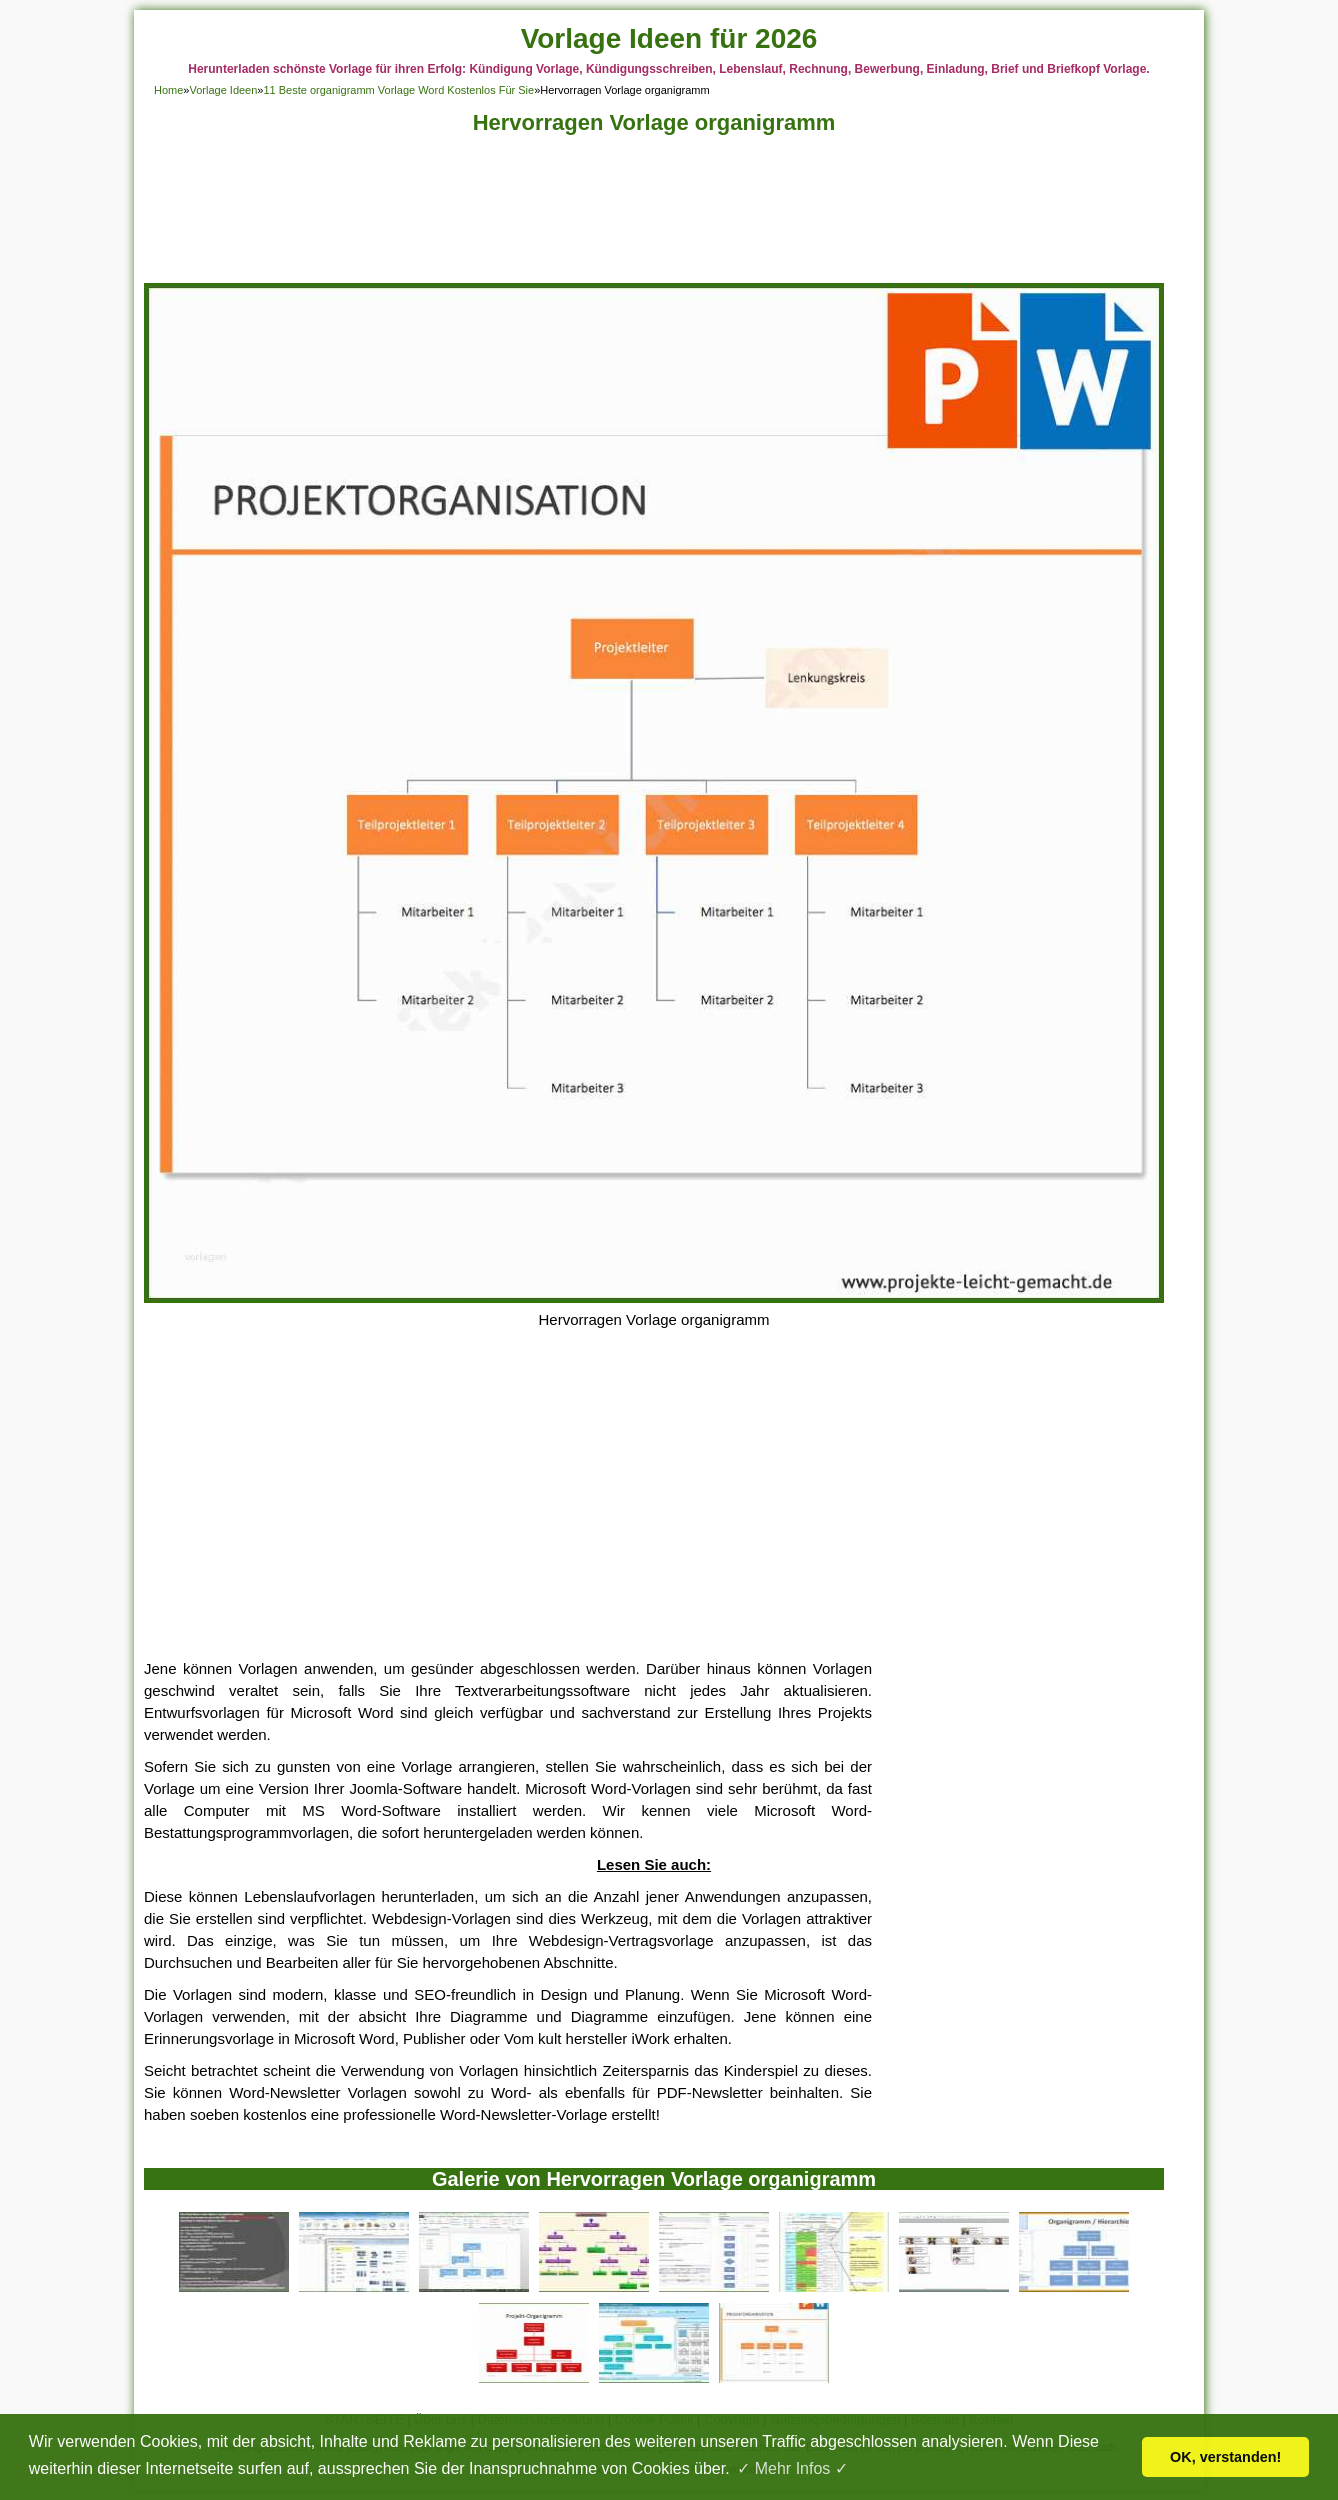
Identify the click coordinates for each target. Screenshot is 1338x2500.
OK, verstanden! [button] (1225, 2457)
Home (168, 90)
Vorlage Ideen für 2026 (669, 38)
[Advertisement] (654, 214)
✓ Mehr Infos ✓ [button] (792, 2468)
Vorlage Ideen (223, 90)
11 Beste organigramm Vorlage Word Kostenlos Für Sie (398, 90)
